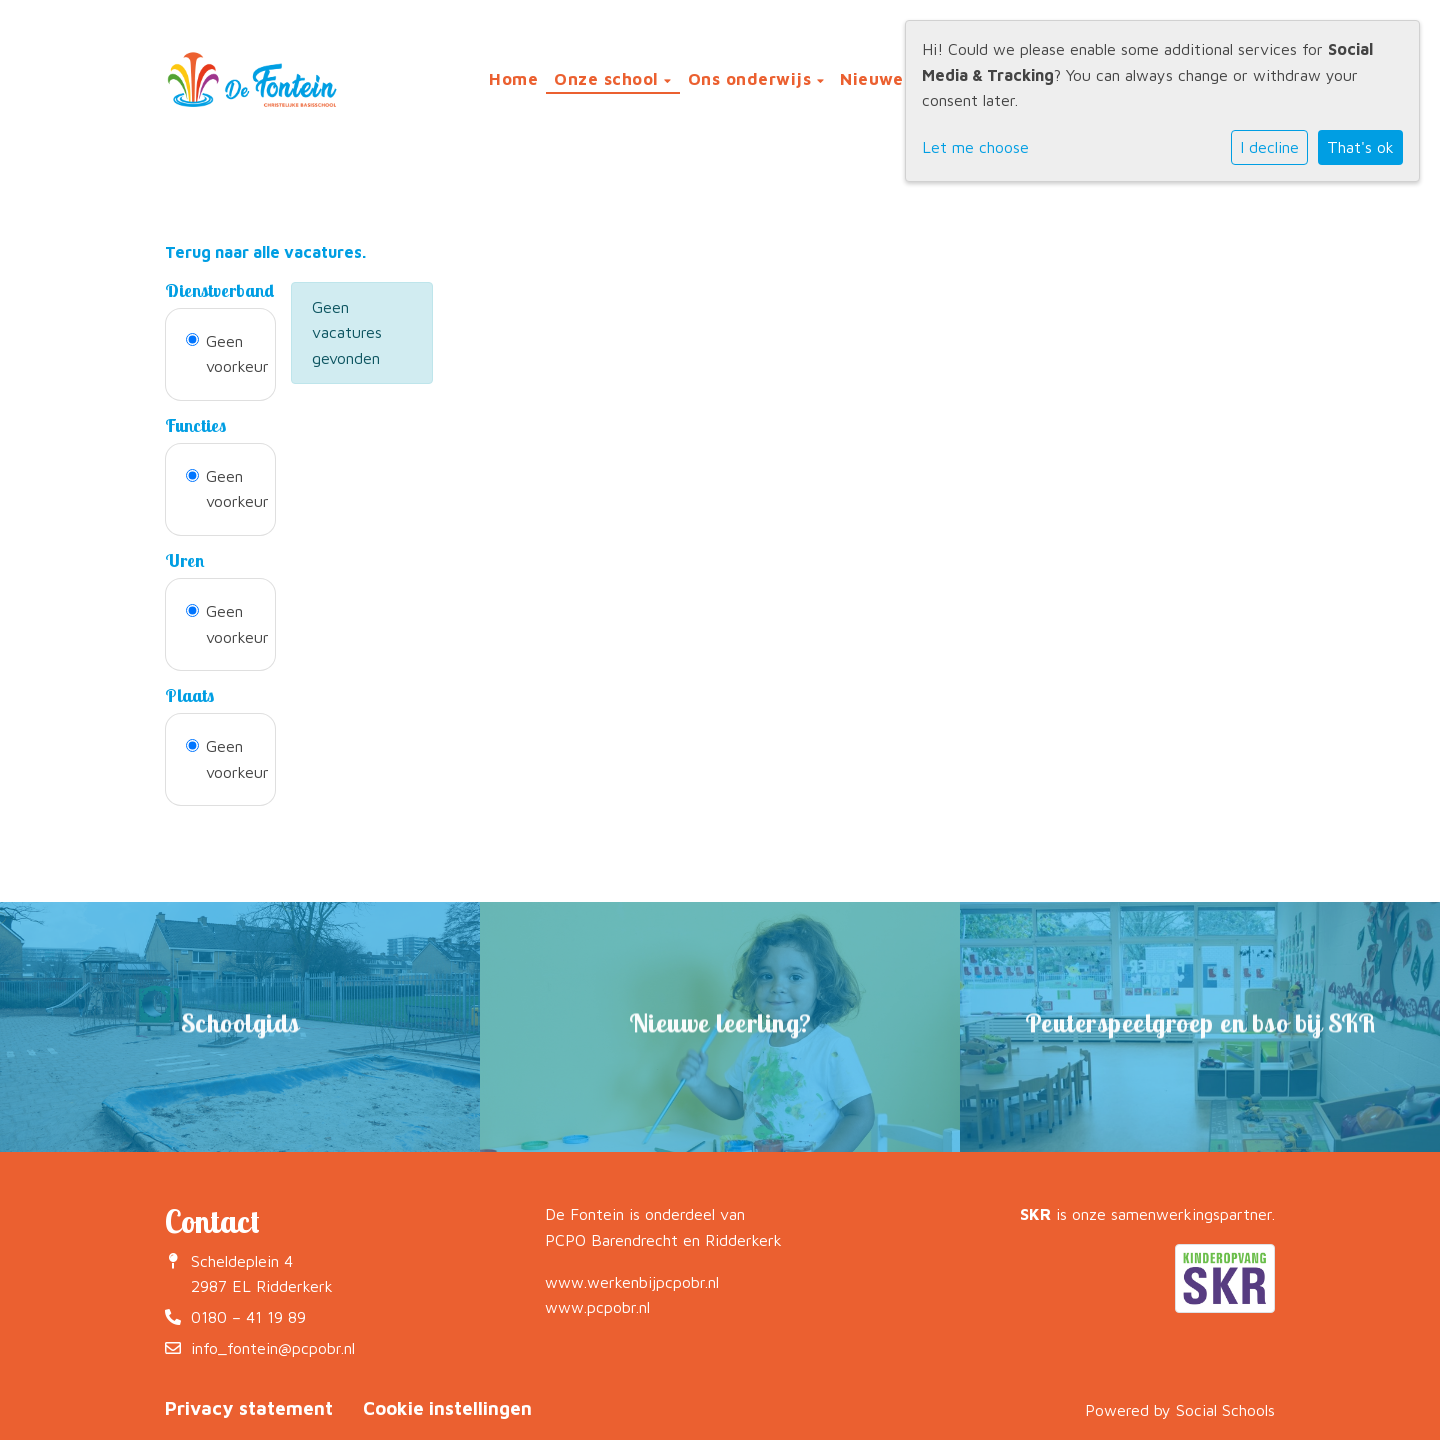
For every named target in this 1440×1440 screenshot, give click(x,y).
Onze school (609, 79)
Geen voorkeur (237, 354)
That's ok (1360, 147)
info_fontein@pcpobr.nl (273, 1348)
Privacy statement (249, 1408)
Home (513, 79)
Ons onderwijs (752, 79)
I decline (1269, 147)
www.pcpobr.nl (597, 1307)
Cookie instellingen (447, 1408)
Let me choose (975, 147)
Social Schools (1225, 1410)
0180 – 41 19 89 (248, 1317)
